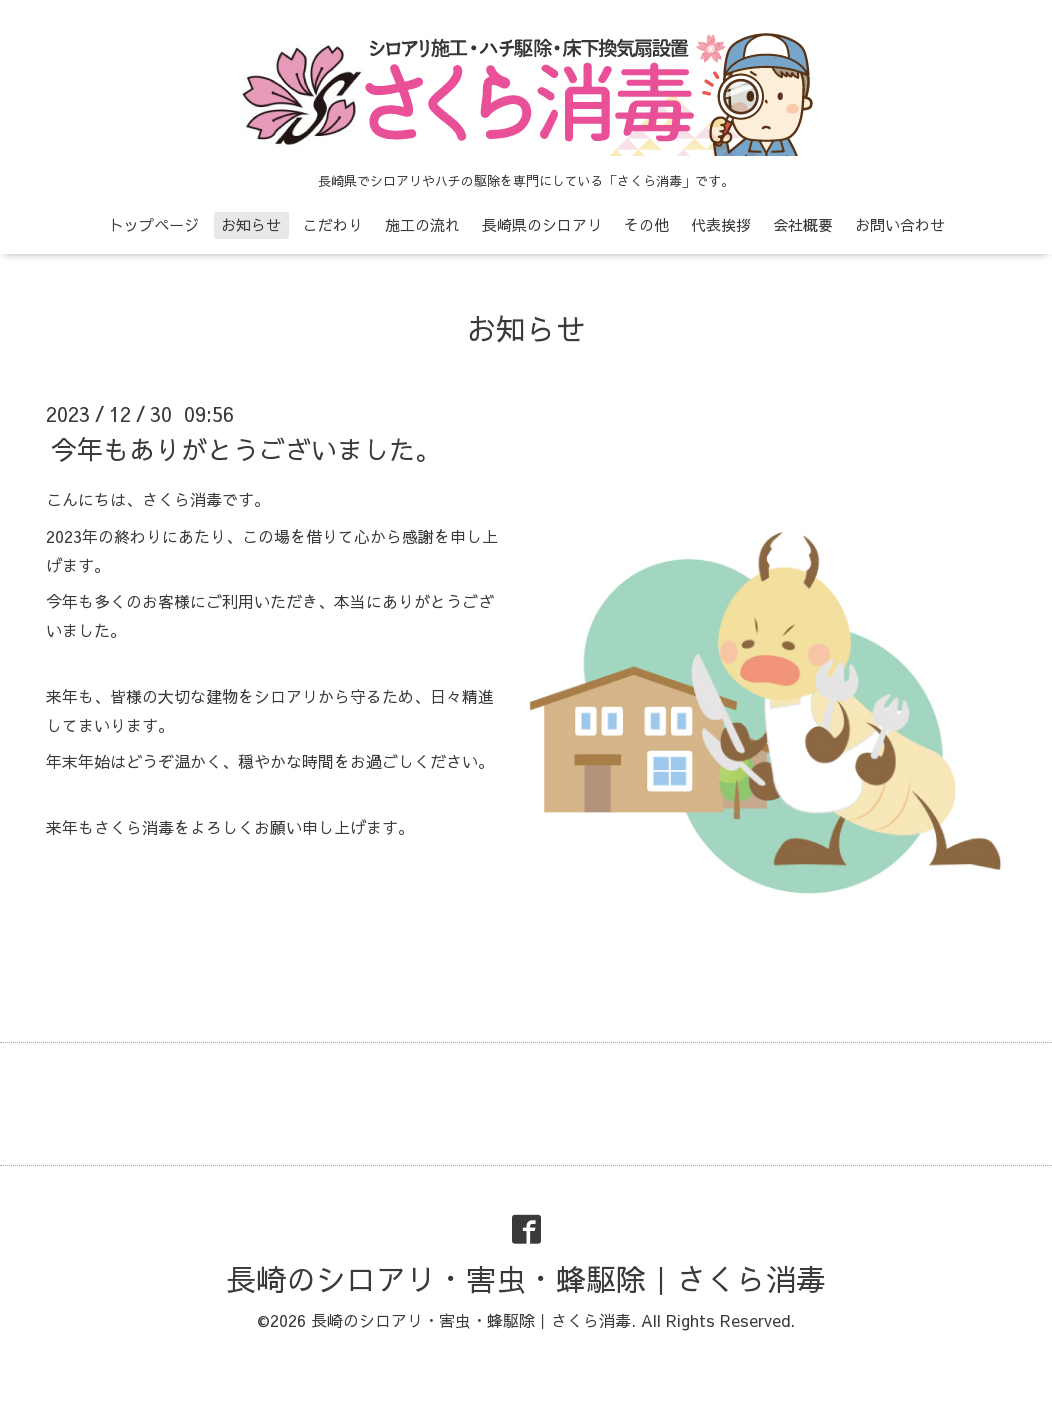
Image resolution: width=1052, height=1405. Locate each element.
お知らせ (251, 224)
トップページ (154, 224)
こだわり (333, 224)
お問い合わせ (900, 224)
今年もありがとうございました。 (246, 449)
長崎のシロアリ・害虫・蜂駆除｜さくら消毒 (526, 1278)
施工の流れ (422, 224)
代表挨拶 (721, 224)
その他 (646, 224)
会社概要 (803, 224)
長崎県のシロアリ (542, 224)
